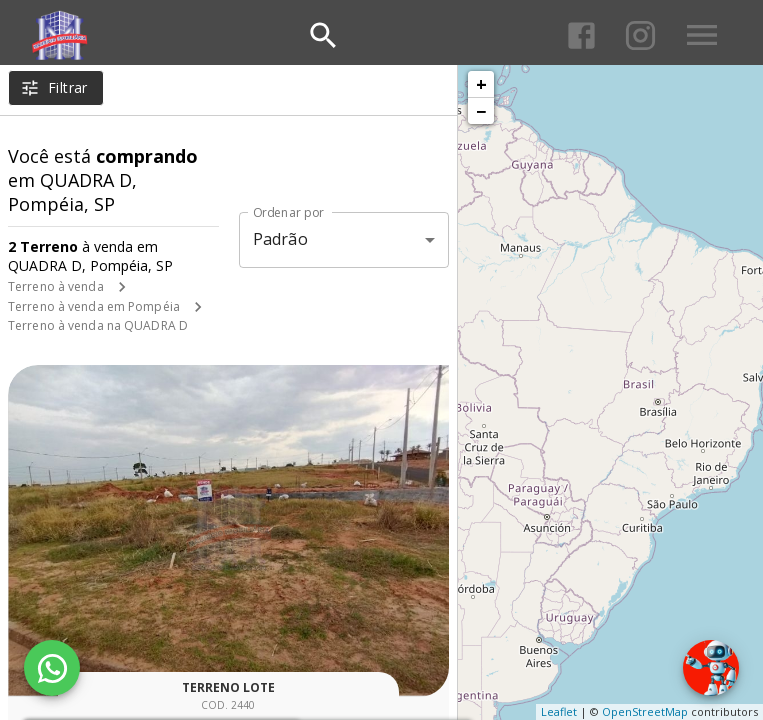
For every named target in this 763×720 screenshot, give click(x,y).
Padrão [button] (280, 239)
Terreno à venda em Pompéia (94, 306)
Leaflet (559, 711)
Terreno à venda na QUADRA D (98, 325)
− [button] (481, 111)
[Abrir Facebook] (581, 35)
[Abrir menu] (702, 35)
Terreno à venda (56, 286)
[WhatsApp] (52, 668)
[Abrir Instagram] (640, 35)
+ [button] (481, 84)
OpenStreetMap (645, 711)
